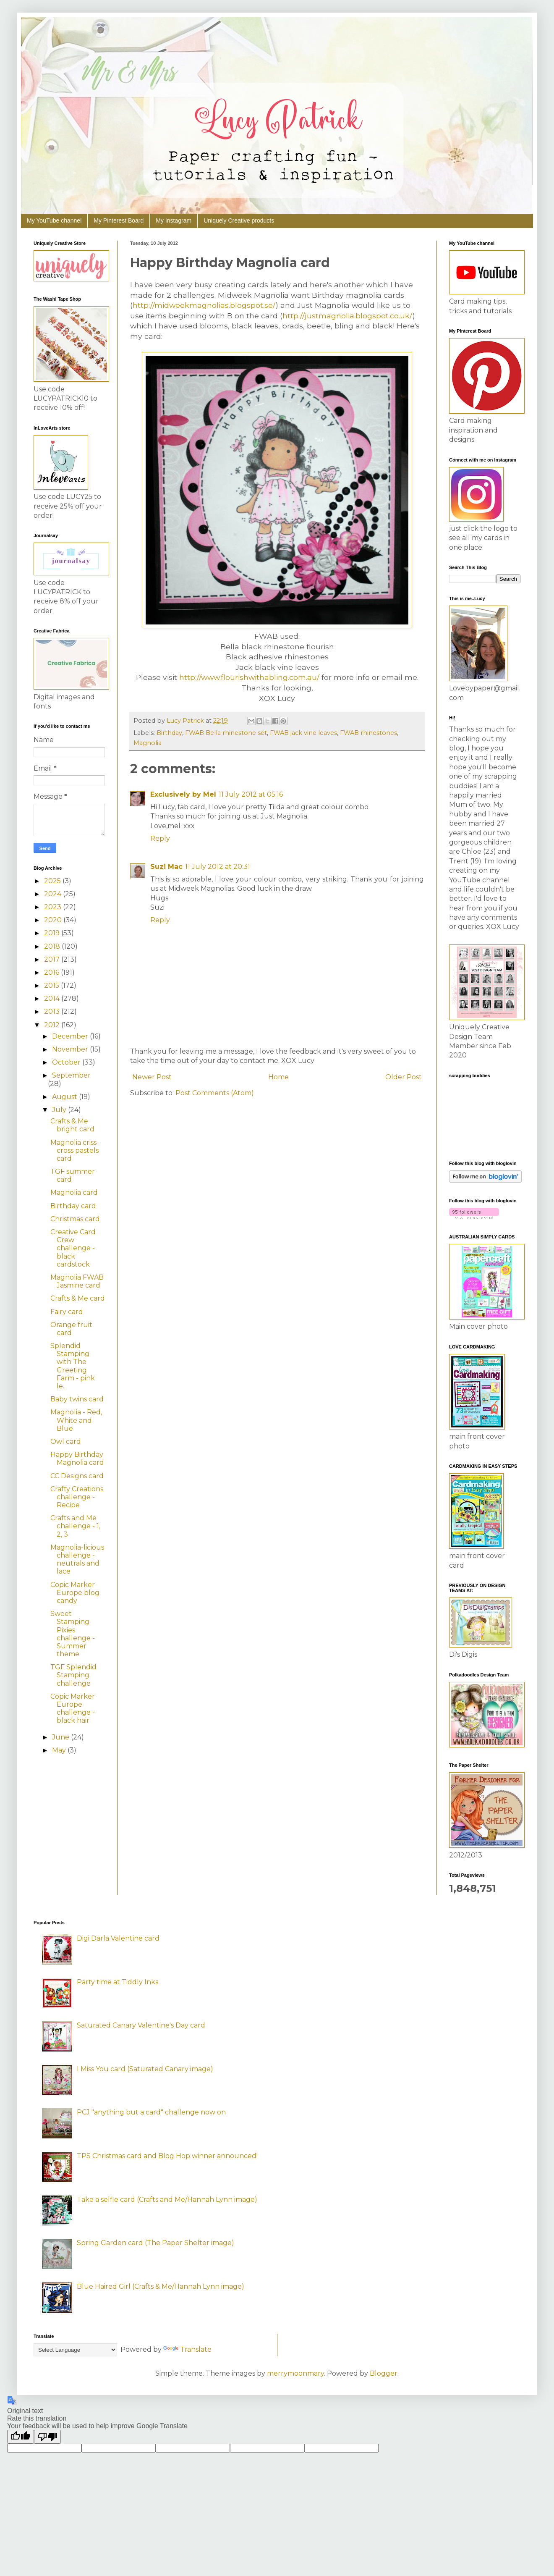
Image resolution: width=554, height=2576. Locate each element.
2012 (52, 1025)
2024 (53, 894)
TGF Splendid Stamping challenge (73, 1675)
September (71, 1075)
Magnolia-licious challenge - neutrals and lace (77, 1559)
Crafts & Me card (77, 1298)
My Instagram (173, 220)
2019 (52, 933)
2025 (53, 881)
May (60, 1750)
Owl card (65, 1441)
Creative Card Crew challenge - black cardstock (73, 1248)
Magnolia (147, 743)
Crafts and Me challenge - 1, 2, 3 (75, 1526)
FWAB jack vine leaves (303, 733)
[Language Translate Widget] (75, 2349)
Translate (187, 2349)
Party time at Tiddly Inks (117, 1982)
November (71, 1049)
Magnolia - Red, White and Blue (76, 1420)
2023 (53, 907)
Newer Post (152, 1077)
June (61, 1737)
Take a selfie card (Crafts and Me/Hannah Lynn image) (167, 2200)
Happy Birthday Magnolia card (77, 1458)
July (60, 1110)
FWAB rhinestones (368, 733)
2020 (53, 920)
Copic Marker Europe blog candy (74, 1593)
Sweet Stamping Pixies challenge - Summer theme (72, 1634)
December (71, 1036)
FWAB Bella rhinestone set (226, 733)
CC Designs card (77, 1476)
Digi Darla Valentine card (118, 1938)
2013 (52, 1011)
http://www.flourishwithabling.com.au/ (249, 677)
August (65, 1097)
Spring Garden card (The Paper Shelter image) (155, 2243)
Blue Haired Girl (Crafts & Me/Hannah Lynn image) (160, 2286)
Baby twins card (77, 1399)
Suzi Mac (166, 867)
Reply (160, 838)
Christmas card (75, 1219)
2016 (52, 972)
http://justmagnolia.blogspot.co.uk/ (347, 315)
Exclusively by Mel (183, 794)
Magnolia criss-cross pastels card (74, 1150)
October (67, 1062)
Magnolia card (74, 1192)
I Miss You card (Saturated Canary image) (145, 2069)
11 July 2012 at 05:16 (251, 794)
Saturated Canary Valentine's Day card (141, 2025)
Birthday (169, 733)
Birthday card (73, 1206)
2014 (52, 998)
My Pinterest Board (119, 220)
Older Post (403, 1077)
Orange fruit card (71, 1329)
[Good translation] (20, 2437)
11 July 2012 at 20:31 (217, 867)
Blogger (383, 2373)
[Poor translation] (47, 2437)
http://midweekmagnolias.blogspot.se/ (204, 305)
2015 (52, 985)
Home (278, 1077)
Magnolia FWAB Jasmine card (77, 1281)
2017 (52, 959)
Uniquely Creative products (239, 220)
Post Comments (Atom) (214, 1093)
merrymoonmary (295, 2373)
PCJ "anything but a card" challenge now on (151, 2112)
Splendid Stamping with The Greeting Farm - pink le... (72, 1366)
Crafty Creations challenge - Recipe (76, 1497)
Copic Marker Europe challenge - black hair (72, 1708)
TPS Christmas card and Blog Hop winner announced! (167, 2156)
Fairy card (66, 1312)
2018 (53, 946)
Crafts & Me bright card (72, 1125)
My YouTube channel (54, 220)
